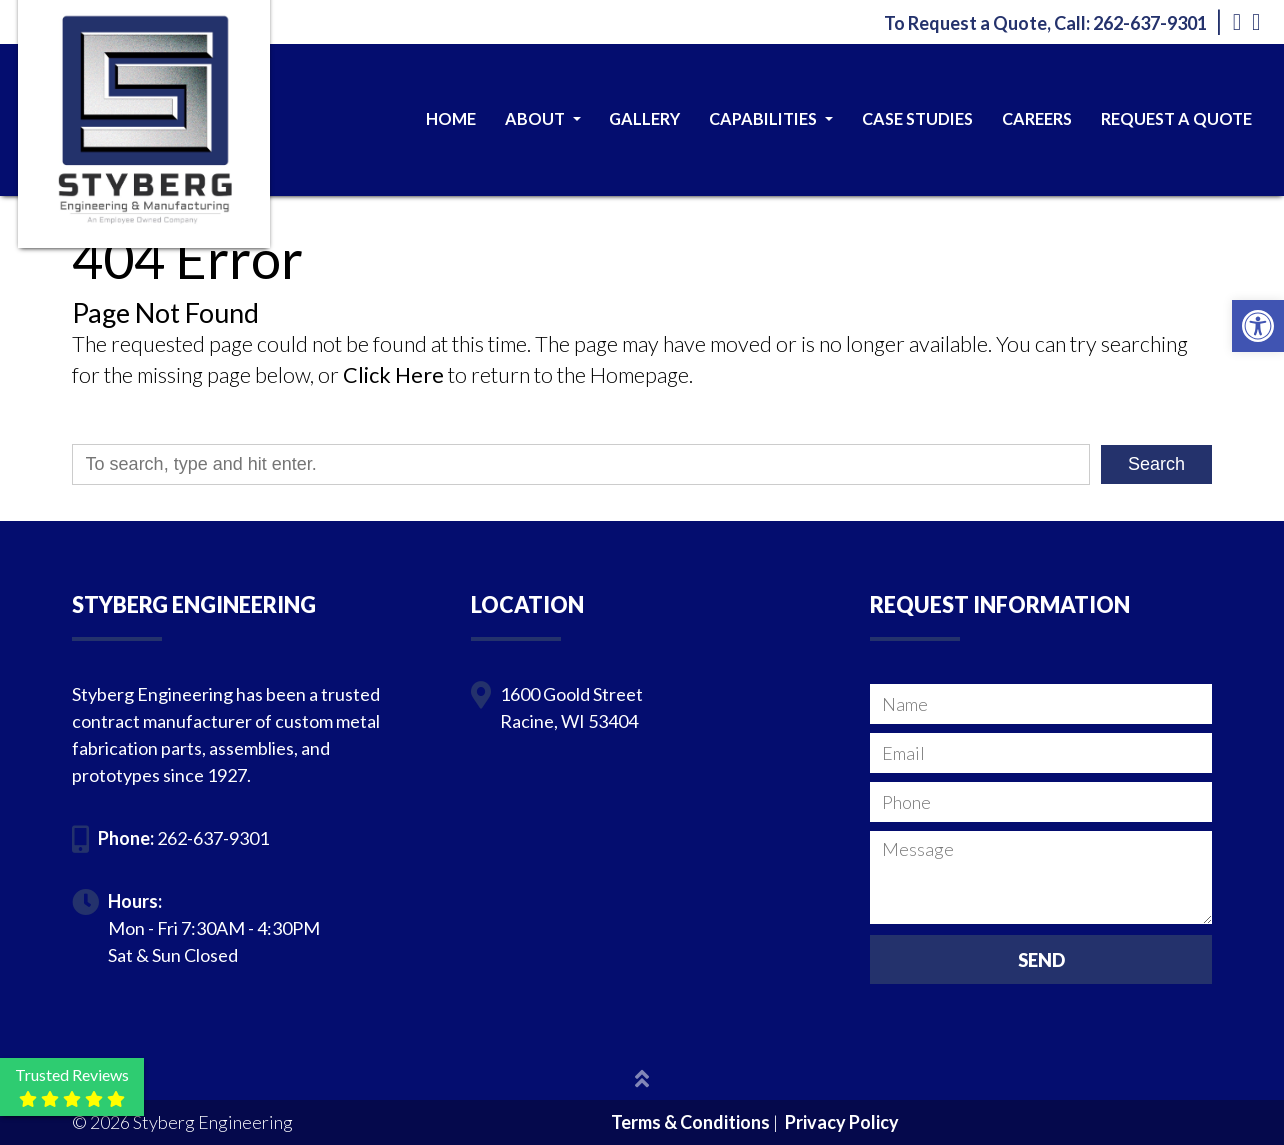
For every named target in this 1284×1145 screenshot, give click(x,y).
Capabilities (771, 118)
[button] (1258, 326)
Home (451, 118)
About (543, 118)
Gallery (644, 118)
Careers (1037, 118)
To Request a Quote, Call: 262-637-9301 (1045, 23)
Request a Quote (1176, 118)
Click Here (393, 375)
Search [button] (1156, 464)
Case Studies (917, 118)
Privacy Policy (842, 1122)
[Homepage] (144, 187)
